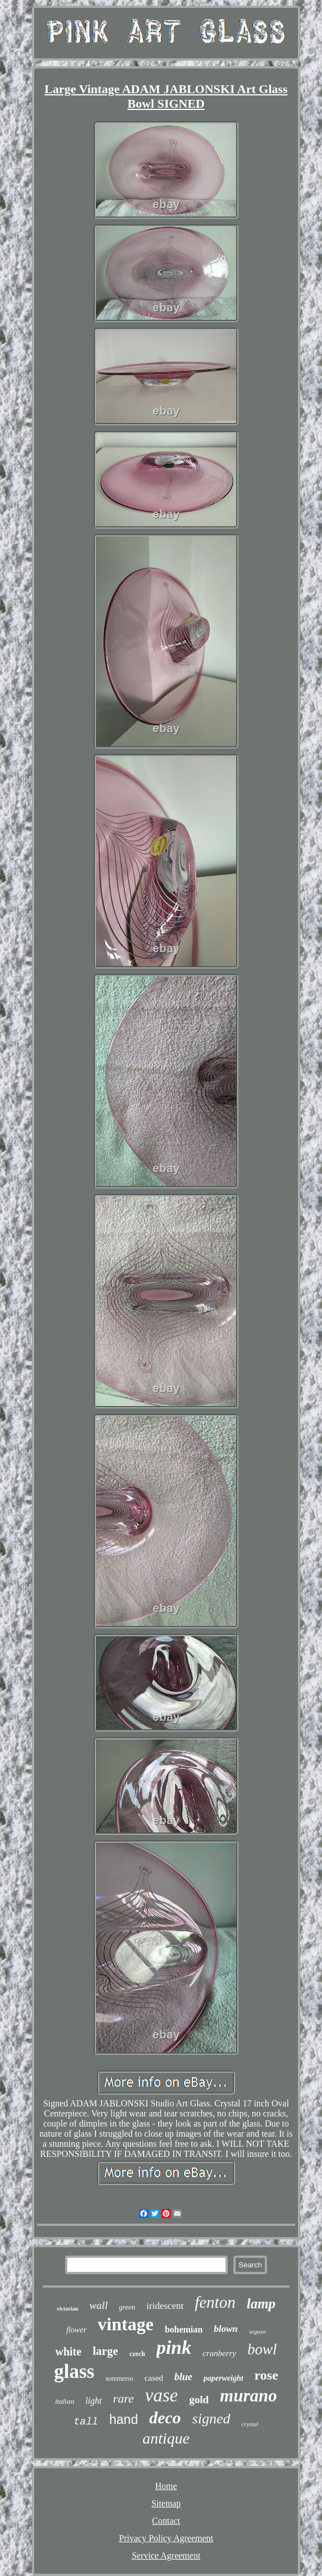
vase (161, 2395)
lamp (261, 2303)
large (105, 2351)
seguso (257, 2331)
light (93, 2400)
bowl (262, 2349)
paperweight (223, 2378)
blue (183, 2376)
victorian (67, 2309)
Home (166, 2486)
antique (166, 2438)
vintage (126, 2324)
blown (226, 2329)
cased (153, 2377)
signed (211, 2418)
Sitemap (166, 2503)
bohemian (184, 2329)
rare (123, 2398)
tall (86, 2421)
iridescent (164, 2306)
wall (98, 2305)
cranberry (219, 2353)
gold (199, 2399)
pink (174, 2347)
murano (248, 2395)
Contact (166, 2521)
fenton (215, 2302)
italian (64, 2401)
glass (74, 2371)
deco (165, 2417)
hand (123, 2419)
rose (266, 2375)
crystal (249, 2424)
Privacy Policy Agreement (166, 2538)
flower (76, 2330)
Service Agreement (166, 2555)
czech (137, 2354)
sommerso (119, 2378)
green (127, 2307)
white (68, 2351)
